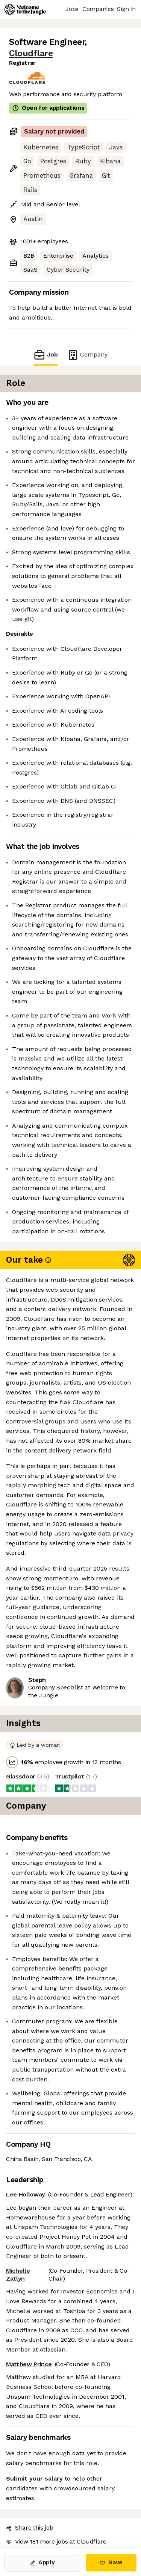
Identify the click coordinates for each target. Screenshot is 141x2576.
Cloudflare (31, 53)
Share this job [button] (29, 2527)
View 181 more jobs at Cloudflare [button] (56, 2541)
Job (45, 355)
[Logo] (25, 9)
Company (87, 355)
